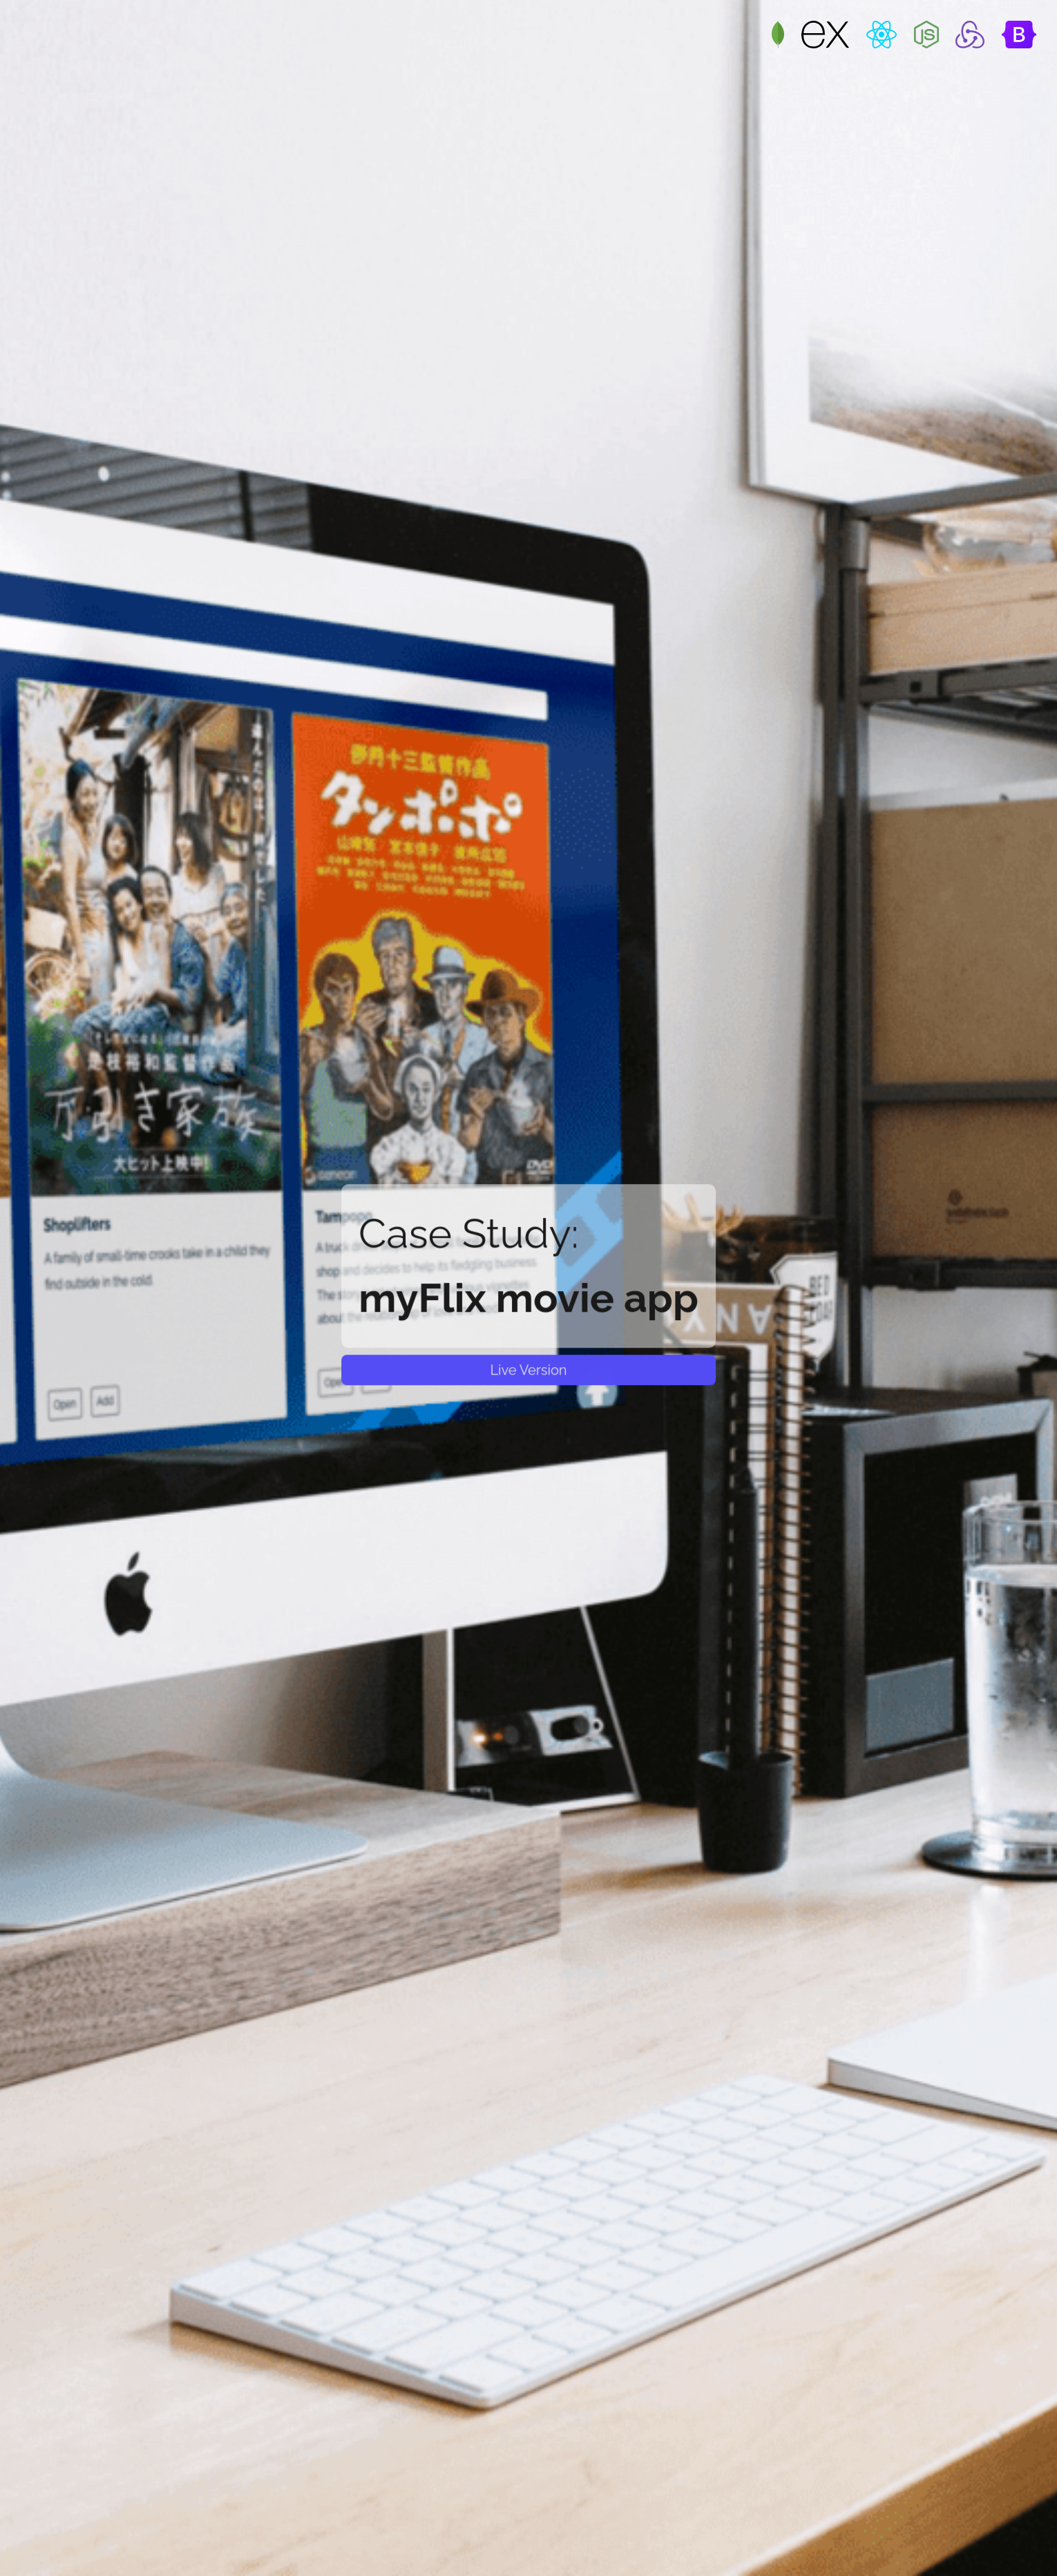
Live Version (528, 1370)
